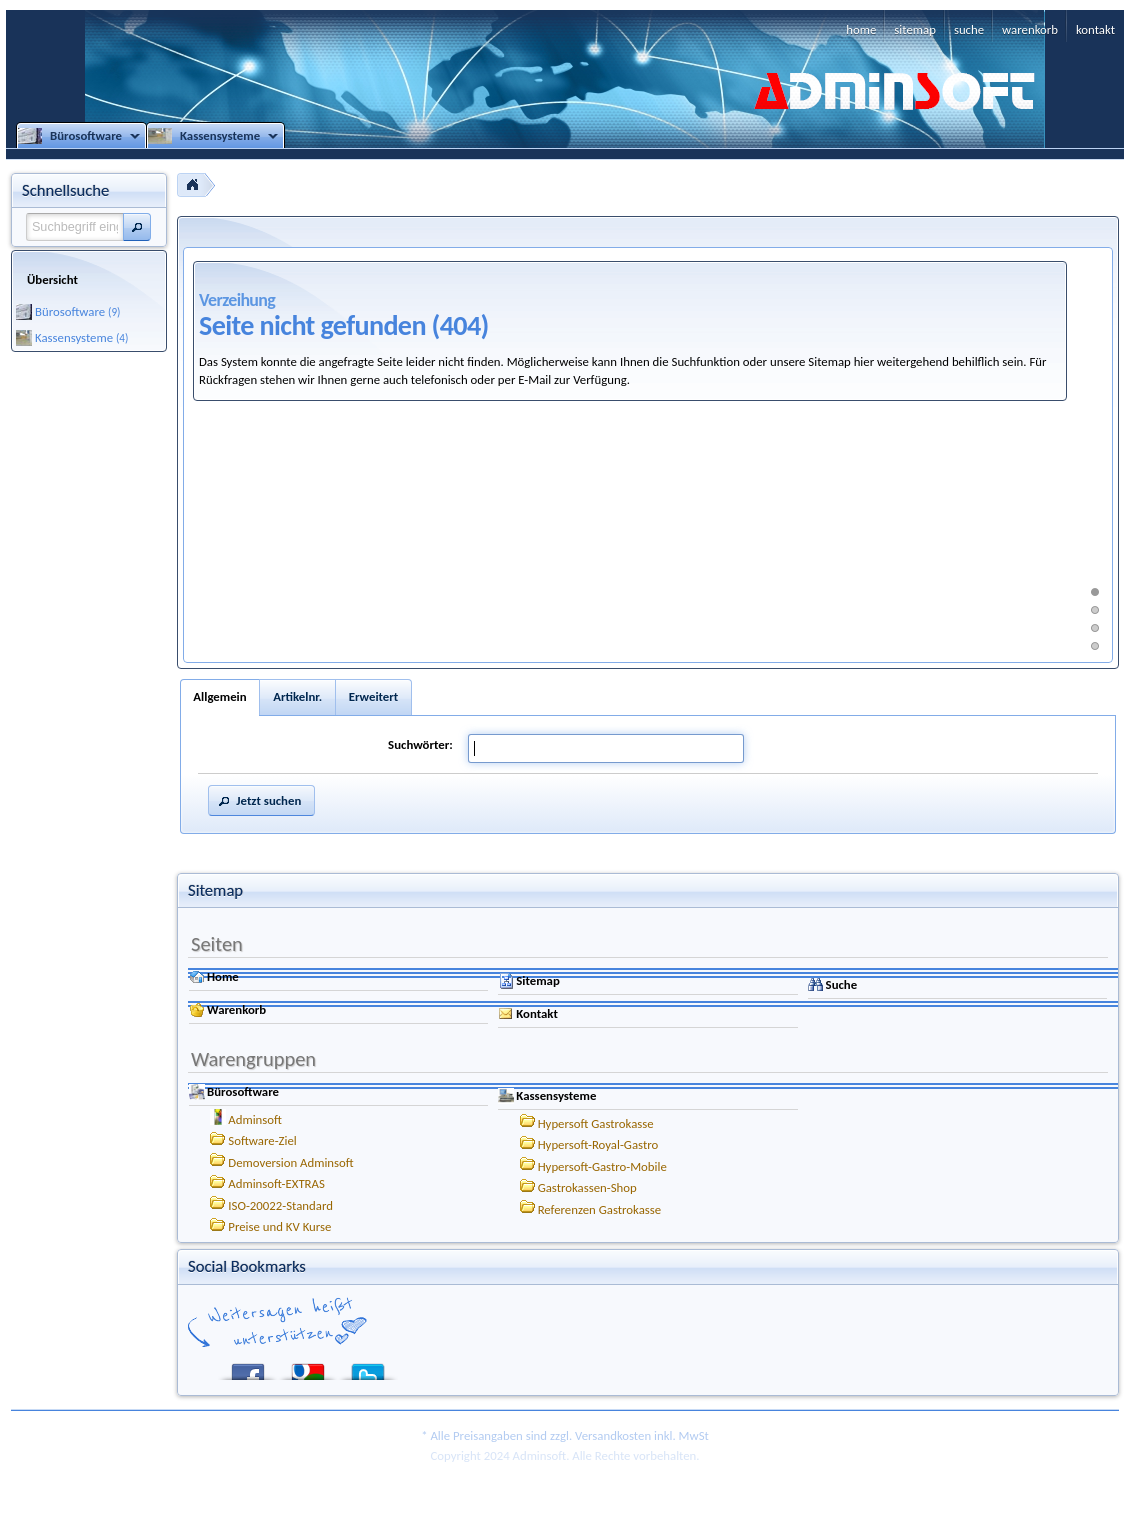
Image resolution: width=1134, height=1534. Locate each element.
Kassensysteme (556, 1095)
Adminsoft (255, 1119)
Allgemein (219, 696)
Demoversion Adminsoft (290, 1162)
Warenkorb (236, 1009)
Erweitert (374, 696)
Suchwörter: (420, 744)
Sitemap (538, 980)
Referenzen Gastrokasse (600, 1209)
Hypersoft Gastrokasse (596, 1123)
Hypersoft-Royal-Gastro (598, 1144)
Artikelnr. (297, 696)
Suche (842, 984)
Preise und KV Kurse (279, 1226)
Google (308, 1367)
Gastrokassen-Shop (587, 1187)
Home (223, 976)
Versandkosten (613, 1435)
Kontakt (537, 1013)
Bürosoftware (243, 1091)
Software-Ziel (262, 1140)
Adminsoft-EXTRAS (276, 1183)
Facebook (248, 1367)
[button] (137, 227)
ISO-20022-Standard (280, 1205)
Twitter (368, 1367)
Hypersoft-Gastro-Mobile (602, 1166)
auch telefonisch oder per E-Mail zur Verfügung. (506, 379)
